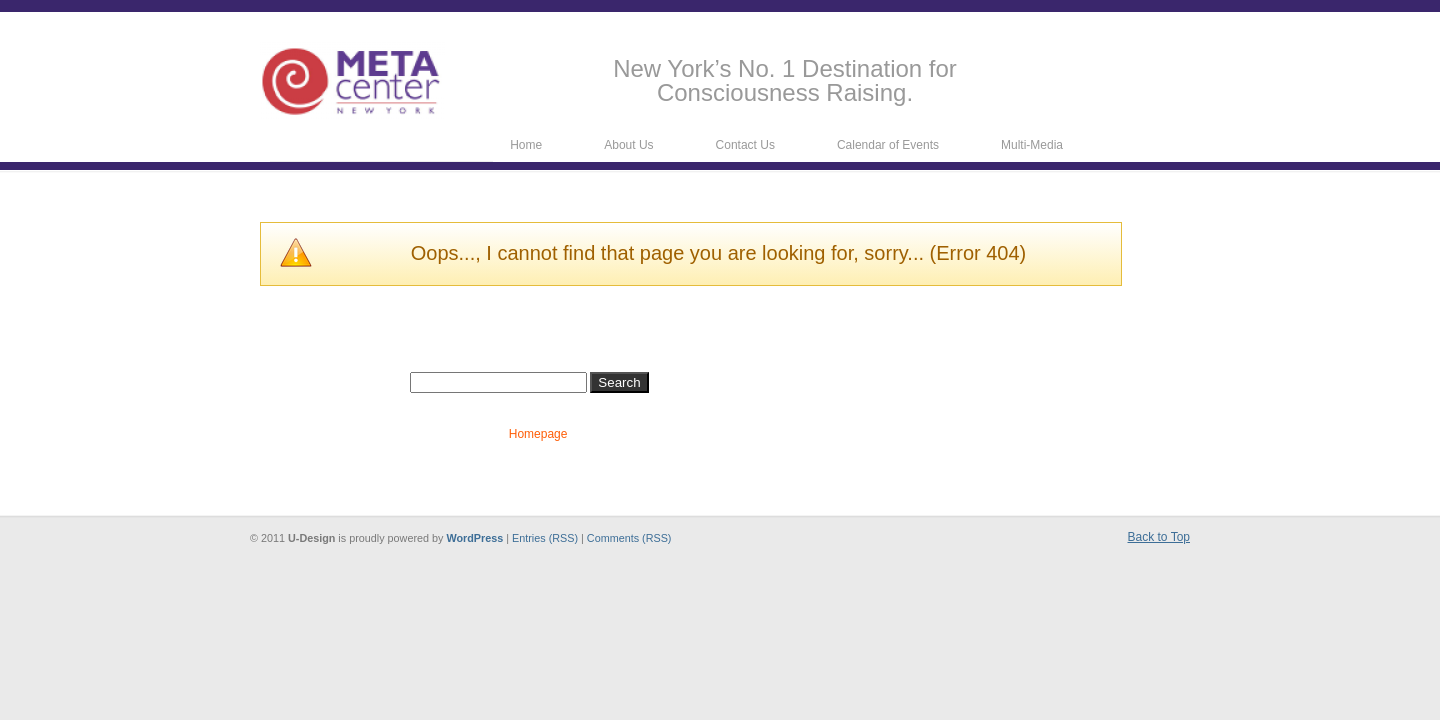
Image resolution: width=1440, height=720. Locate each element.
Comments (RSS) (629, 538)
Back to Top (1159, 537)
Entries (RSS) (545, 538)
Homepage (538, 434)
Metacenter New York (352, 80)
